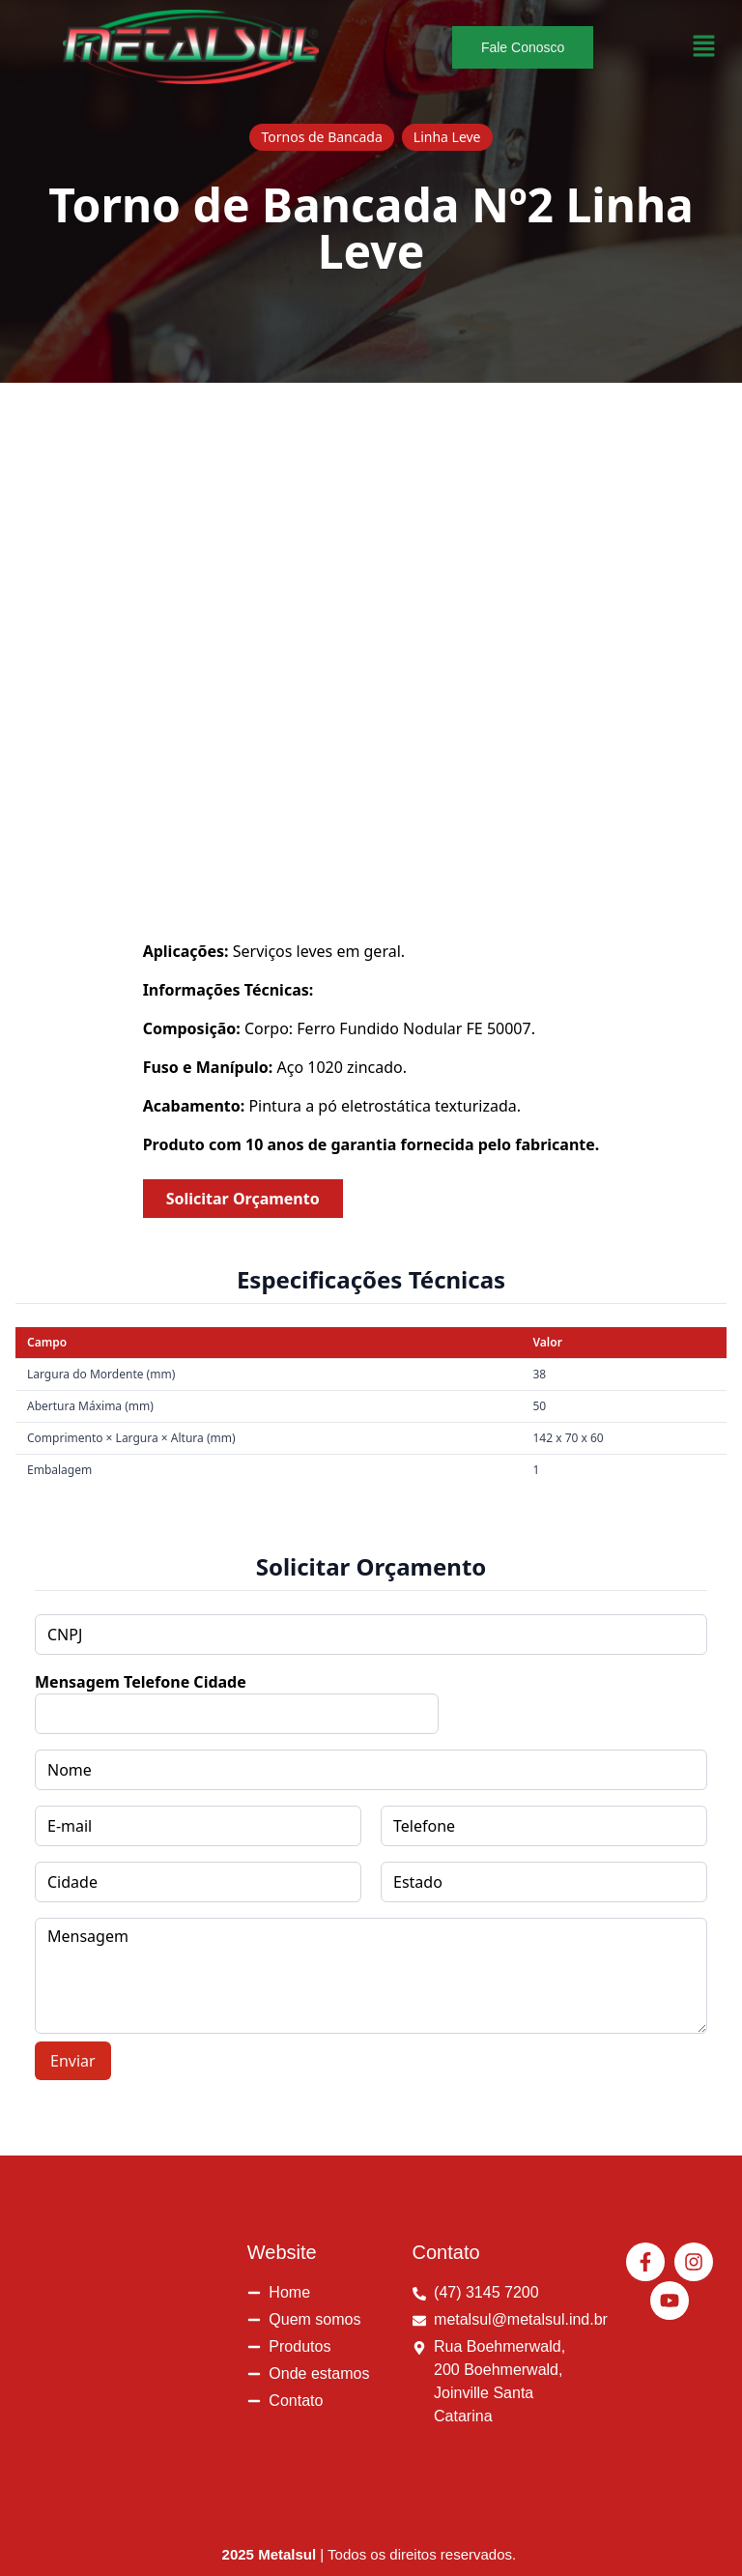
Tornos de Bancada (321, 137)
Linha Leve (447, 137)
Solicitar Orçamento (243, 1198)
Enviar (73, 2060)
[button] (704, 47)
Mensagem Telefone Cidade (140, 1682)
